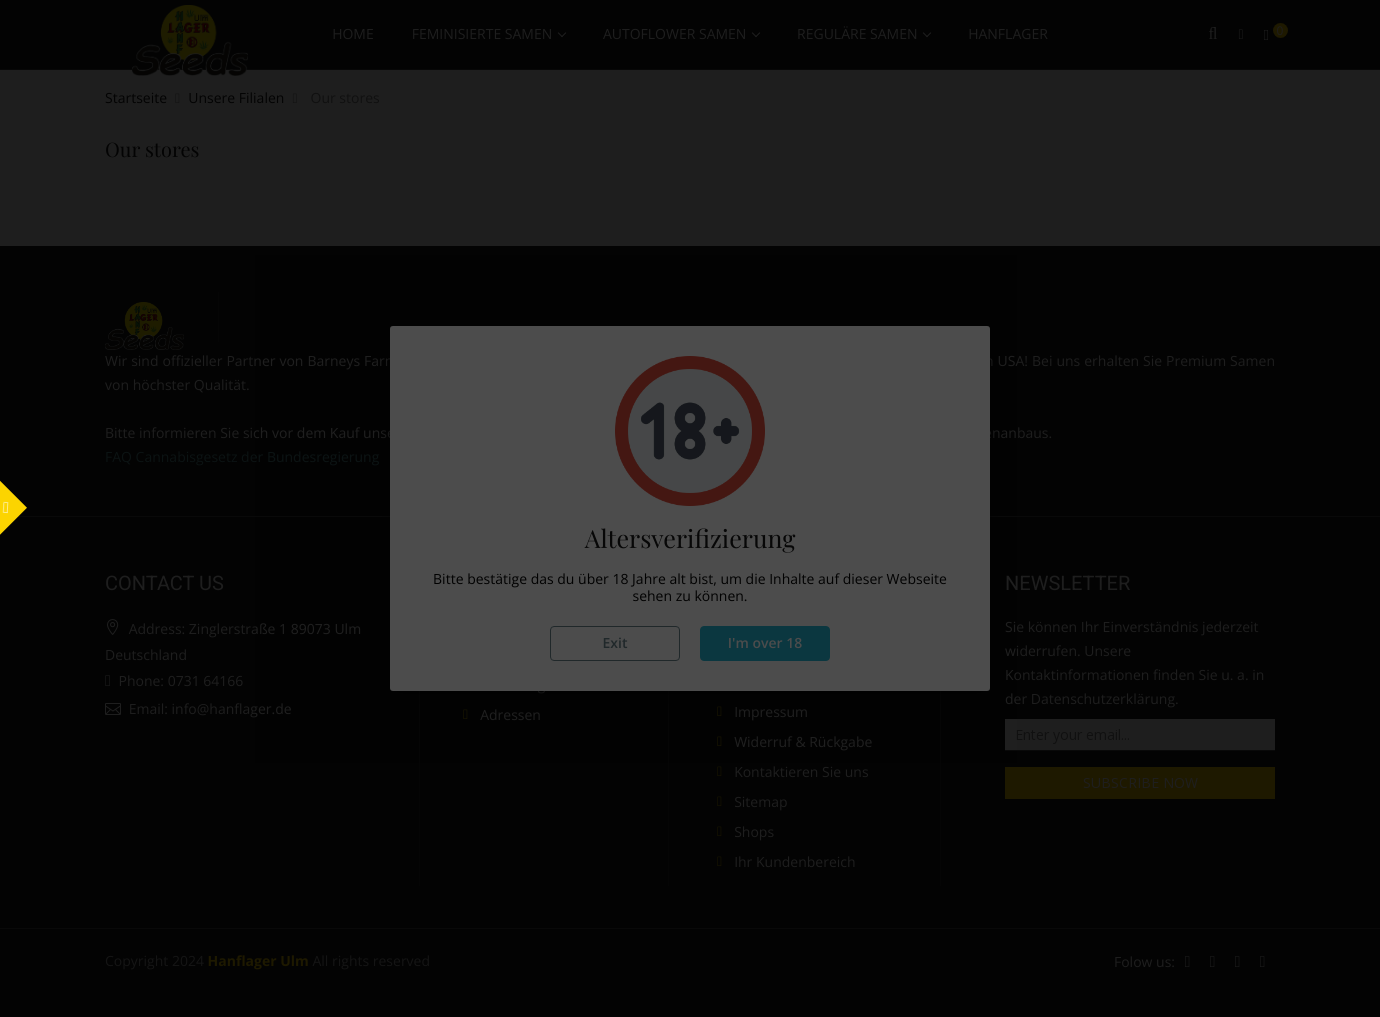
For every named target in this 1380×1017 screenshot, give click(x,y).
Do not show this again (889, 730)
